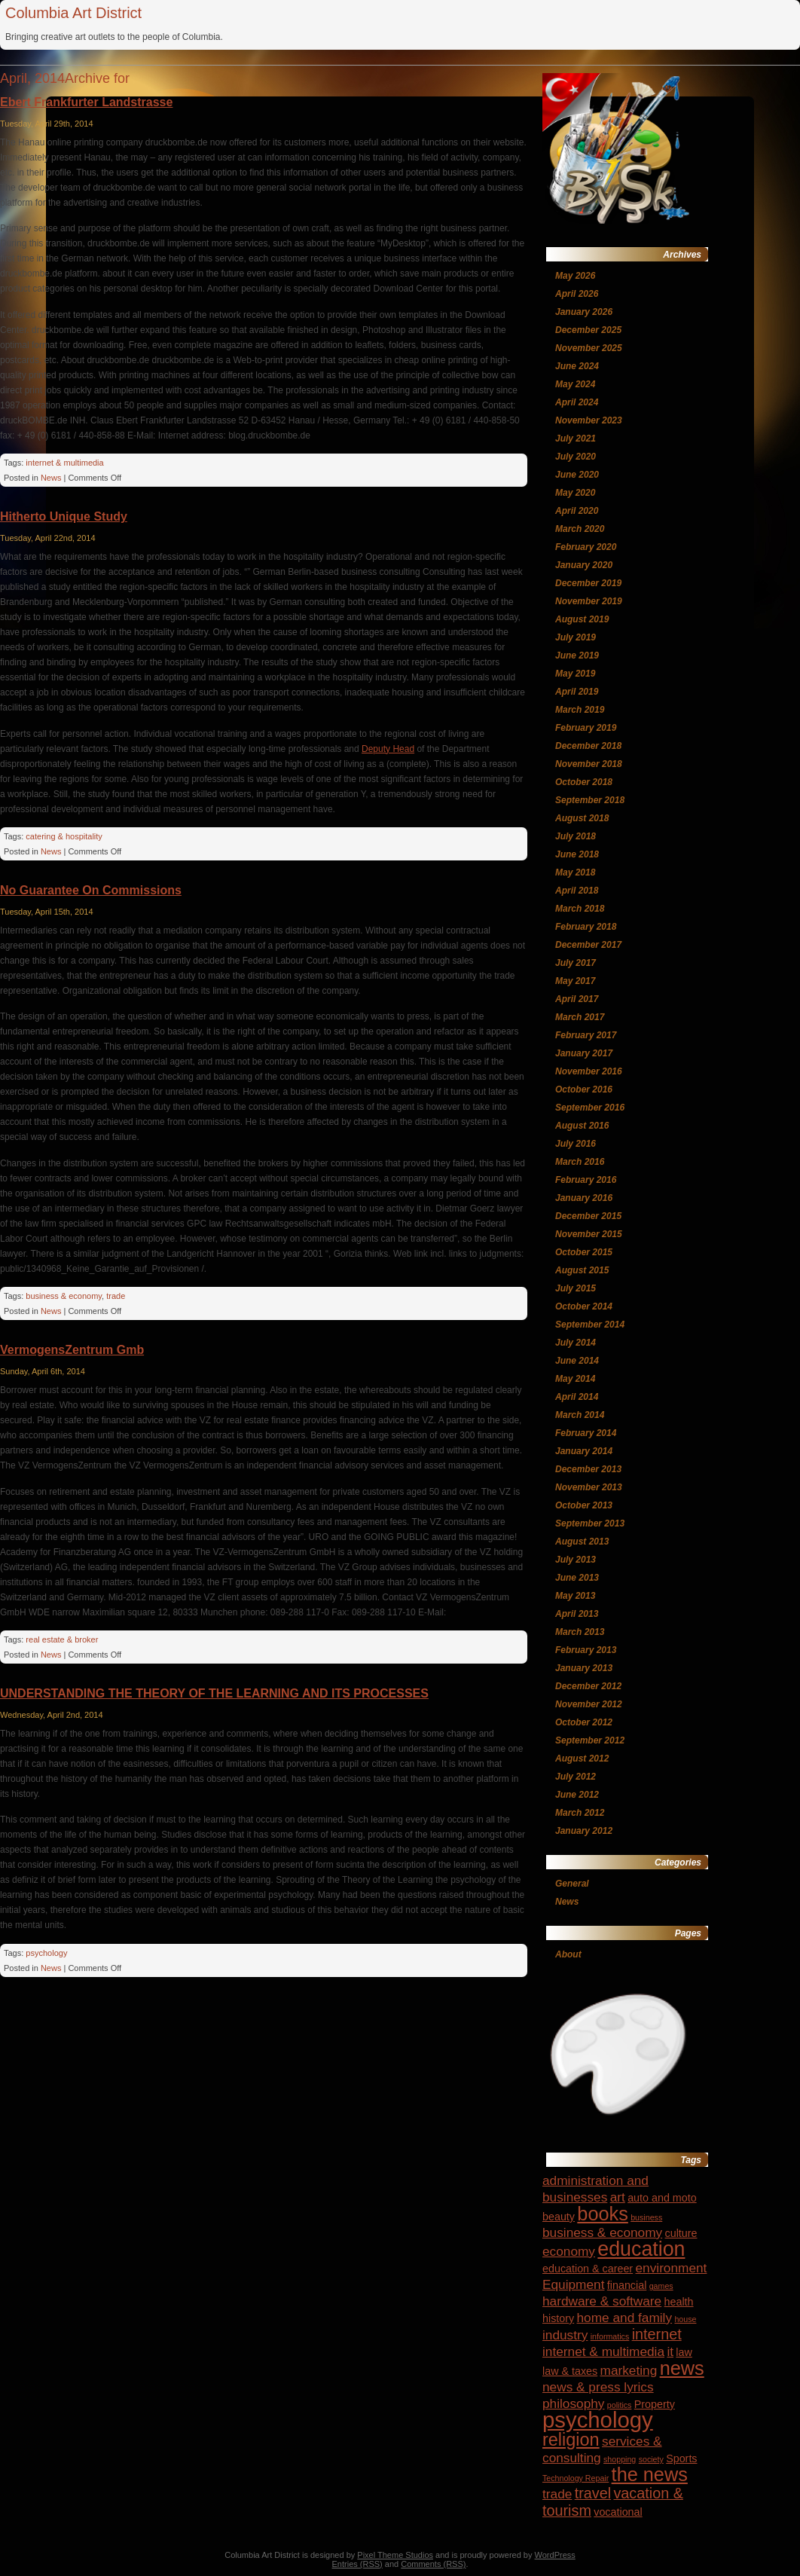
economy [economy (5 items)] (568, 2251)
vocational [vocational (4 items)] (618, 2512)
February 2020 (585, 547)
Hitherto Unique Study (63, 516)
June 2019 (577, 655)
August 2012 (582, 1758)
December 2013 (588, 1469)
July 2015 (575, 1288)
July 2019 (575, 637)
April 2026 (576, 294)
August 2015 (582, 1270)
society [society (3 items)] (651, 2459)
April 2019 (576, 691)
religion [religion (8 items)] (571, 2439)
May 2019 (575, 673)
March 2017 (579, 1017)
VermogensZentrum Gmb (72, 1349)
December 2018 (588, 746)
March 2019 (579, 709)
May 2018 (575, 872)
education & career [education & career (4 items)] (587, 2269)
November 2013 (588, 1487)
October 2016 (583, 1089)
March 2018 (579, 908)
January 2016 (583, 1198)
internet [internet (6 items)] (657, 2334)
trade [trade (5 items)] (557, 2493)
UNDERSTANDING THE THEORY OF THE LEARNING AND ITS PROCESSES (214, 1693)
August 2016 (582, 1125)
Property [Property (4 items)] (654, 2404)
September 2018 (589, 800)
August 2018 (582, 818)
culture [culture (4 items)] (681, 2233)
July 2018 (575, 836)
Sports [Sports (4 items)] (681, 2458)
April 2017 (576, 999)
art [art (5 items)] (617, 2197)
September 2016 (589, 1107)
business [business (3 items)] (646, 2217)
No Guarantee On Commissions (91, 890)
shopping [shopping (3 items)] (619, 2459)
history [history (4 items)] (558, 2318)
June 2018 (577, 854)
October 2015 (583, 1252)
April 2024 (576, 402)
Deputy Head (388, 749)
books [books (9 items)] (602, 2213)
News (51, 477)
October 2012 (583, 1722)
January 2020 (583, 565)
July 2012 (575, 1776)
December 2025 (588, 330)
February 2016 (585, 1180)
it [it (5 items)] (670, 2351)
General (572, 1883)
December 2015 (588, 1216)
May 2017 (575, 981)
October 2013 (583, 1505)
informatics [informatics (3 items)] (610, 2336)
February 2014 (585, 1433)
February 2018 (585, 926)
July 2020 (575, 456)
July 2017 (575, 963)
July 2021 (575, 438)
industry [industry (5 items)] (565, 2334)
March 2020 (579, 529)
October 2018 (583, 782)
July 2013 (575, 1559)
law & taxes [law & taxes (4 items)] (569, 2371)
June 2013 (577, 1577)
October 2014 (583, 1306)
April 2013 (576, 1614)
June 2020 (577, 474)
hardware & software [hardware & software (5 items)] (601, 2301)
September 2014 (589, 1324)
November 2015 (588, 1234)
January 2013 (583, 1668)
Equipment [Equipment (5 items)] (573, 2284)
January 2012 (583, 1831)
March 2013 (579, 1632)
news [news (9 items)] (682, 2368)
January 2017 (583, 1053)
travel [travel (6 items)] (593, 2493)
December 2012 (588, 1686)
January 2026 (583, 312)
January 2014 (583, 1451)
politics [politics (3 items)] (619, 2404)
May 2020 (575, 492)
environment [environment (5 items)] (671, 2267)
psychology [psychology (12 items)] (597, 2419)
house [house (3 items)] (685, 2319)
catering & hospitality (64, 836)
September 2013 (589, 1523)
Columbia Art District (73, 13)
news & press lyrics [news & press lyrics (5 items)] (598, 2386)
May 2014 (575, 1379)
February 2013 (585, 1650)
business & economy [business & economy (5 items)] (602, 2232)
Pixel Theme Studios (395, 2554)
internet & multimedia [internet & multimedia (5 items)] (603, 2351)
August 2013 (582, 1541)
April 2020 (576, 511)
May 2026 (575, 275)
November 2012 (588, 1704)
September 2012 (589, 1740)
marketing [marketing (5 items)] (629, 2370)
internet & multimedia (64, 462)
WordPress (555, 2554)
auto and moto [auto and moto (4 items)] (662, 2198)
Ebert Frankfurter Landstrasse (86, 102)
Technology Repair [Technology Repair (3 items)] (575, 2478)
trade (115, 1295)
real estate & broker (62, 1639)
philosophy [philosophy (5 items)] (573, 2403)
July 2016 (575, 1143)
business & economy (64, 1295)
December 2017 (588, 945)
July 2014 (575, 1342)
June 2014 (577, 1360)
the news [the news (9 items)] (650, 2474)
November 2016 (588, 1071)
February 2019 (585, 728)
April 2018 (576, 890)
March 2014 (579, 1415)
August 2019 (582, 619)
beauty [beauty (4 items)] (558, 2217)
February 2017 (585, 1035)
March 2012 (579, 1812)
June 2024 (577, 366)
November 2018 (588, 764)
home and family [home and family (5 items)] (625, 2317)
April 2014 (576, 1397)
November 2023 (588, 420)
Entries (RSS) (357, 2563)
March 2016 (579, 1162)
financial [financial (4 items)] (627, 2285)
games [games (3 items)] (661, 2285)
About (568, 1954)
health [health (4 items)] (679, 2302)
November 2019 (588, 601)
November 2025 (588, 348)
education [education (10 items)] (641, 2249)
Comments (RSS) (433, 2563)
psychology (46, 1952)
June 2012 (577, 1794)
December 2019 (588, 583)
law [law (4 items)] (684, 2352)
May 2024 (575, 384)
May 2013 (575, 1596)
